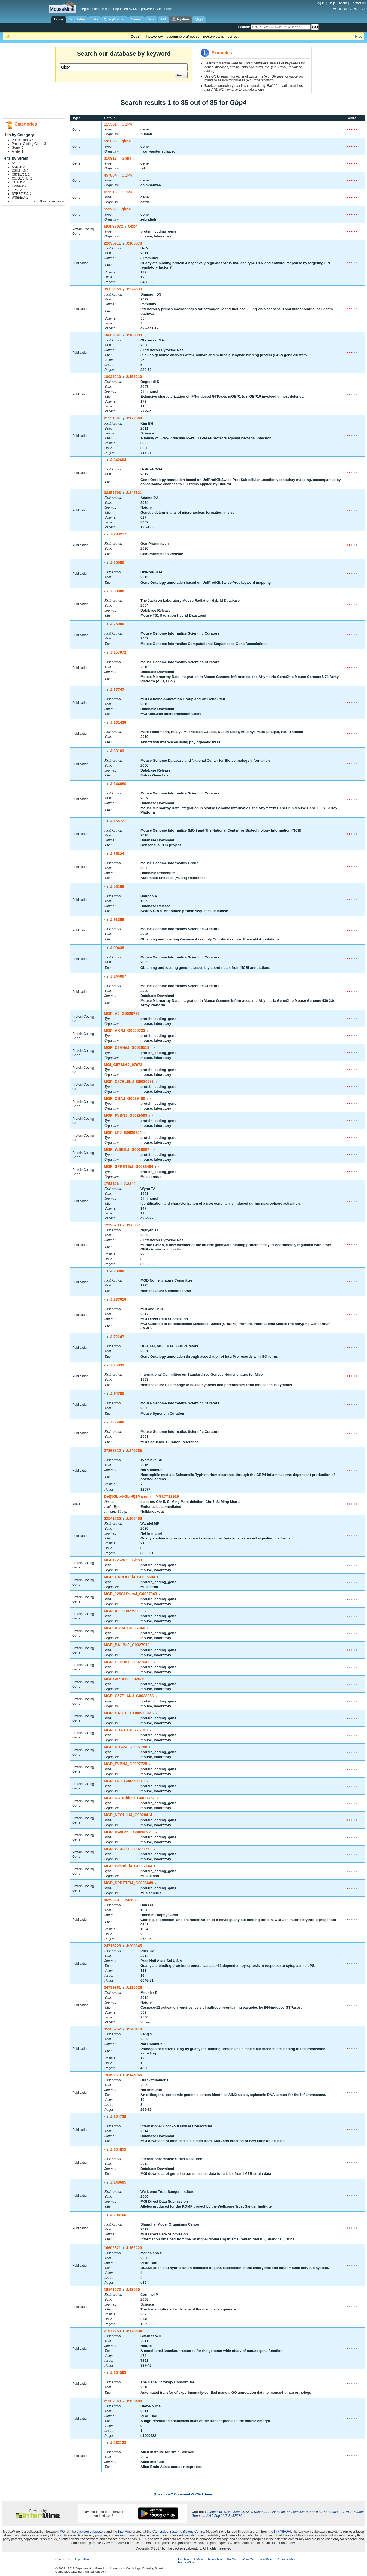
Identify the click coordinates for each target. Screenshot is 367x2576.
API (163, 19)
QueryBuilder (114, 19)
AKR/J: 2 (18, 167)
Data (151, 19)
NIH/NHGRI (282, 2531)
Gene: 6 (17, 148)
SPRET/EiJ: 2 (22, 194)
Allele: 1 (17, 151)
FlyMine (199, 2559)
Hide (358, 36)
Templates (77, 19)
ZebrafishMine (286, 2559)
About (343, 3)
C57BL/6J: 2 (21, 175)
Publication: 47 (22, 140)
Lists (94, 19)
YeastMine (266, 2559)
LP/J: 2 (17, 190)
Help (332, 3)
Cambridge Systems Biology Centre (178, 2531)
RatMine (232, 2559)
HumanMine (186, 2562)
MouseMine (216, 2559)
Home (58, 19)
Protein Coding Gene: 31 (30, 144)
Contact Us (358, 3)
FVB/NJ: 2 (19, 186)
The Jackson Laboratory (87, 2531)
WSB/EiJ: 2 (20, 197)
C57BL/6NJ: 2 (22, 178)
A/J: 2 (16, 163)
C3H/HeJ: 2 (20, 171)
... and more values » (47, 201)
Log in (321, 3)
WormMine (249, 2559)
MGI (62, 2531)
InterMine (125, 2531)
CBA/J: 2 (18, 182)
